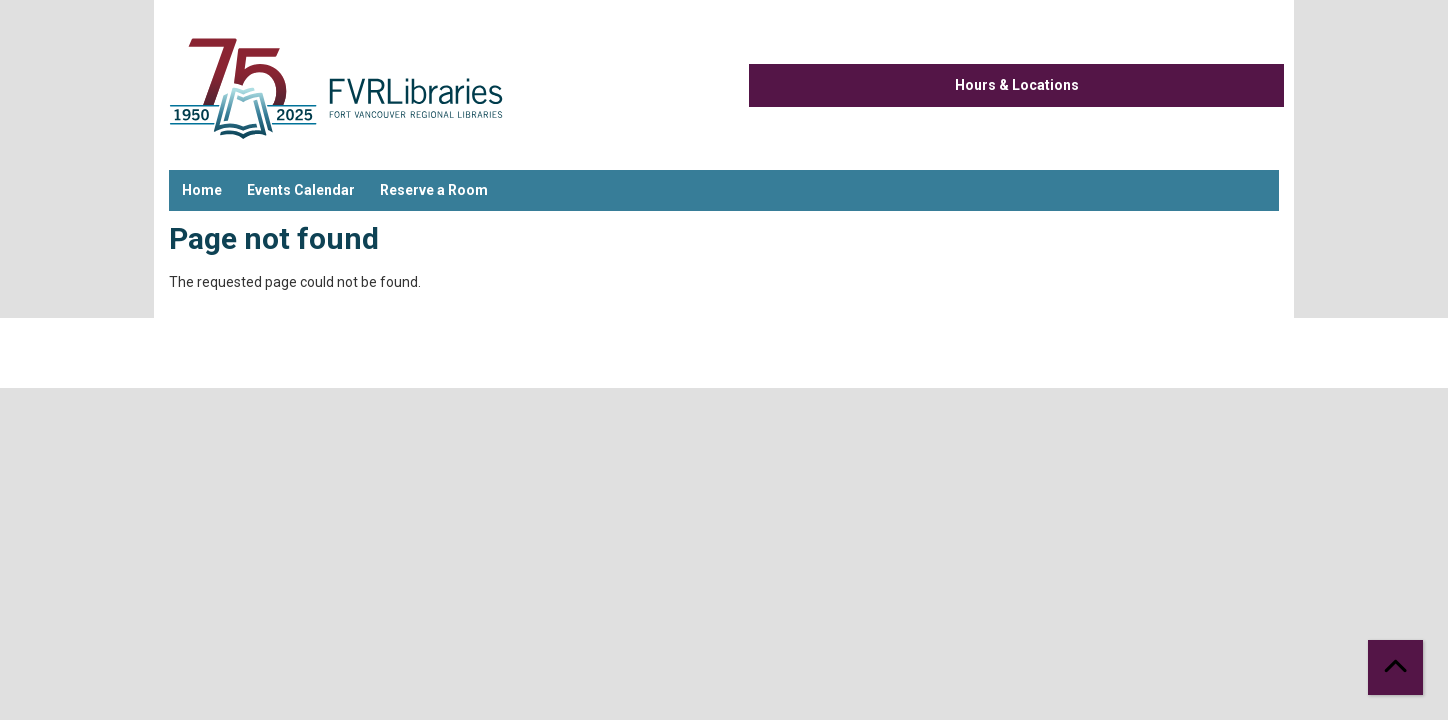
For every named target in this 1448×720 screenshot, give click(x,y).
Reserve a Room (434, 190)
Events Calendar (301, 190)
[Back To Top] (1395, 667)
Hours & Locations (1017, 85)
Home (202, 190)
